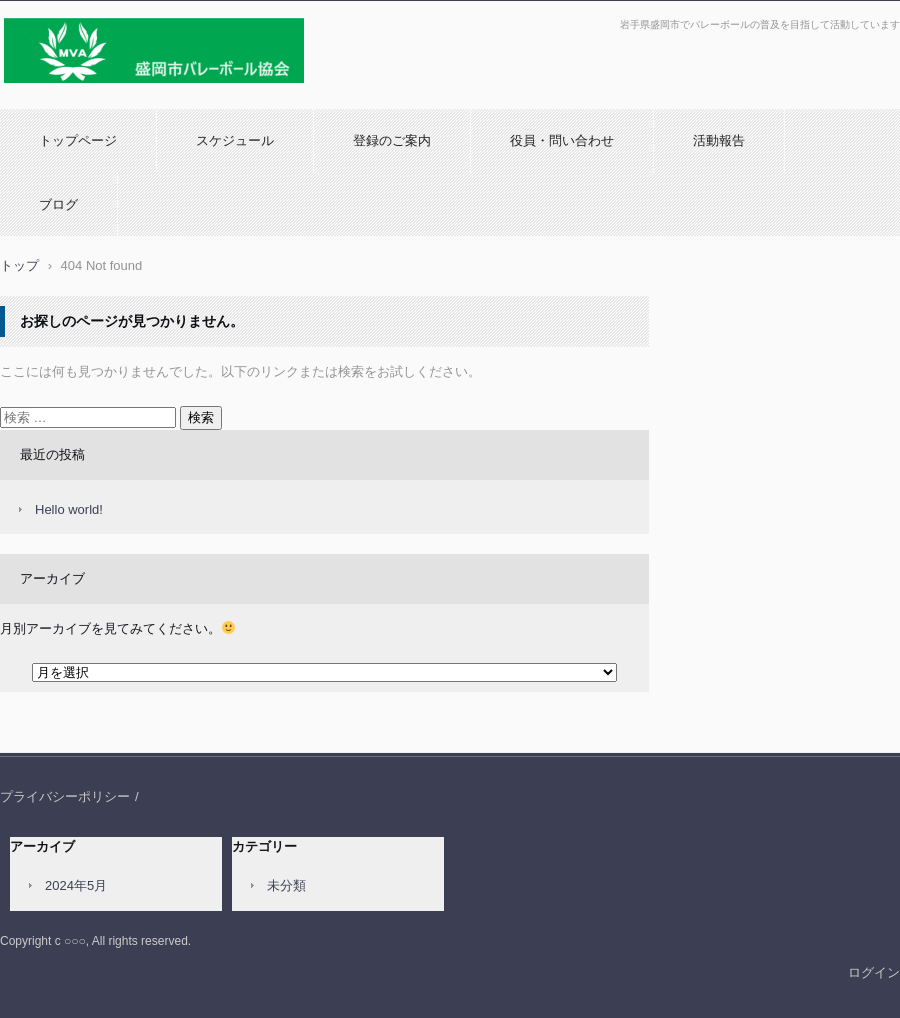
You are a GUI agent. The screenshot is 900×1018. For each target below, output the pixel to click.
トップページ (78, 140)
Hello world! (69, 509)
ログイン (874, 972)
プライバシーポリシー (65, 796)
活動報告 (719, 140)
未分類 (286, 885)
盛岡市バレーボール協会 (81, 93)
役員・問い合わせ (562, 140)
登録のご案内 (392, 140)
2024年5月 (76, 885)
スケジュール (235, 140)
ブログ (58, 204)
